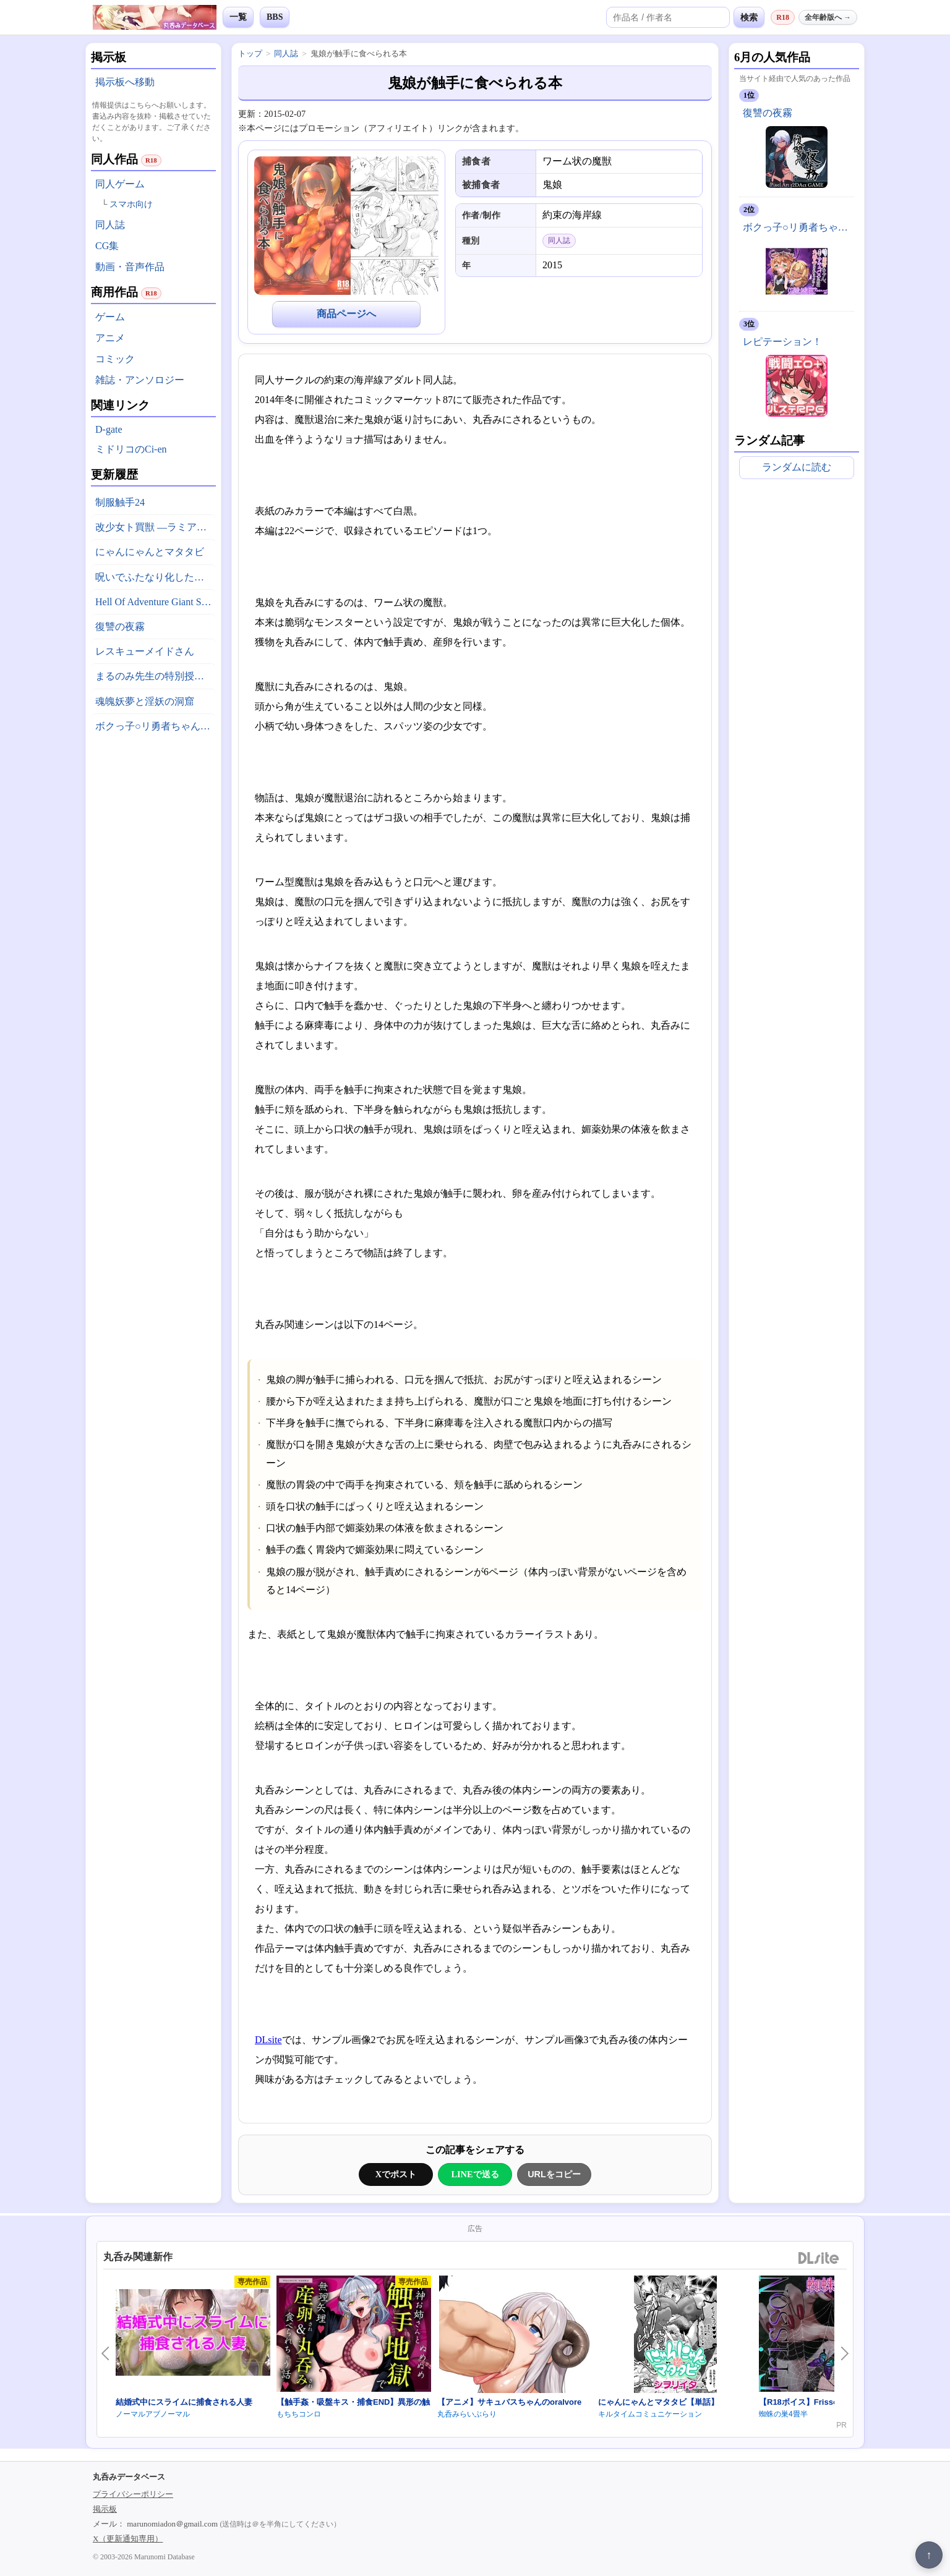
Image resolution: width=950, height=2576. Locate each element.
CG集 (107, 245)
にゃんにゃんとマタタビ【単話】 (658, 2402)
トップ (250, 53)
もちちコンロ (298, 2414)
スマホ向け (131, 204)
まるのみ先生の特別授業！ (154, 676)
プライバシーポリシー (133, 2494)
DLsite (268, 2039)
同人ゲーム (120, 184)
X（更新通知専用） (128, 2538)
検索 (749, 17)
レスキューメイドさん (144, 651)
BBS (275, 17)
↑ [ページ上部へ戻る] (929, 2555)
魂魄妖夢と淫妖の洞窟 (144, 701)
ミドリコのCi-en (131, 449)
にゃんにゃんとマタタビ (149, 551)
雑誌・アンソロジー (139, 380)
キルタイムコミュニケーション (650, 2414)
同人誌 (110, 224)
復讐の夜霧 (120, 626)
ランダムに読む (796, 467)
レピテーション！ (782, 341)
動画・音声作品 (130, 266)
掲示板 (105, 2509)
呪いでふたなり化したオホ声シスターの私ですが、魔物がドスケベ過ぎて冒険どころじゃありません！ (155, 577)
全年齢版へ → (828, 17)
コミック (115, 359)
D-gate (108, 429)
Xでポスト (395, 2174)
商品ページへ (346, 313)
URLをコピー (554, 2174)
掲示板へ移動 (125, 82)
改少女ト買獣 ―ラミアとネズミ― (155, 527)
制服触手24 (120, 502)
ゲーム (110, 317)
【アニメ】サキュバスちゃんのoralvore (509, 2402)
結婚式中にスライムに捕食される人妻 (184, 2402)
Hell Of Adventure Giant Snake (155, 602)
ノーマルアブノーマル (153, 2414)
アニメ (110, 338)
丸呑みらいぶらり (467, 2414)
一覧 (238, 17)
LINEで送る (475, 2174)
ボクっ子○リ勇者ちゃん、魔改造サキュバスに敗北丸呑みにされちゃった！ (155, 726)
